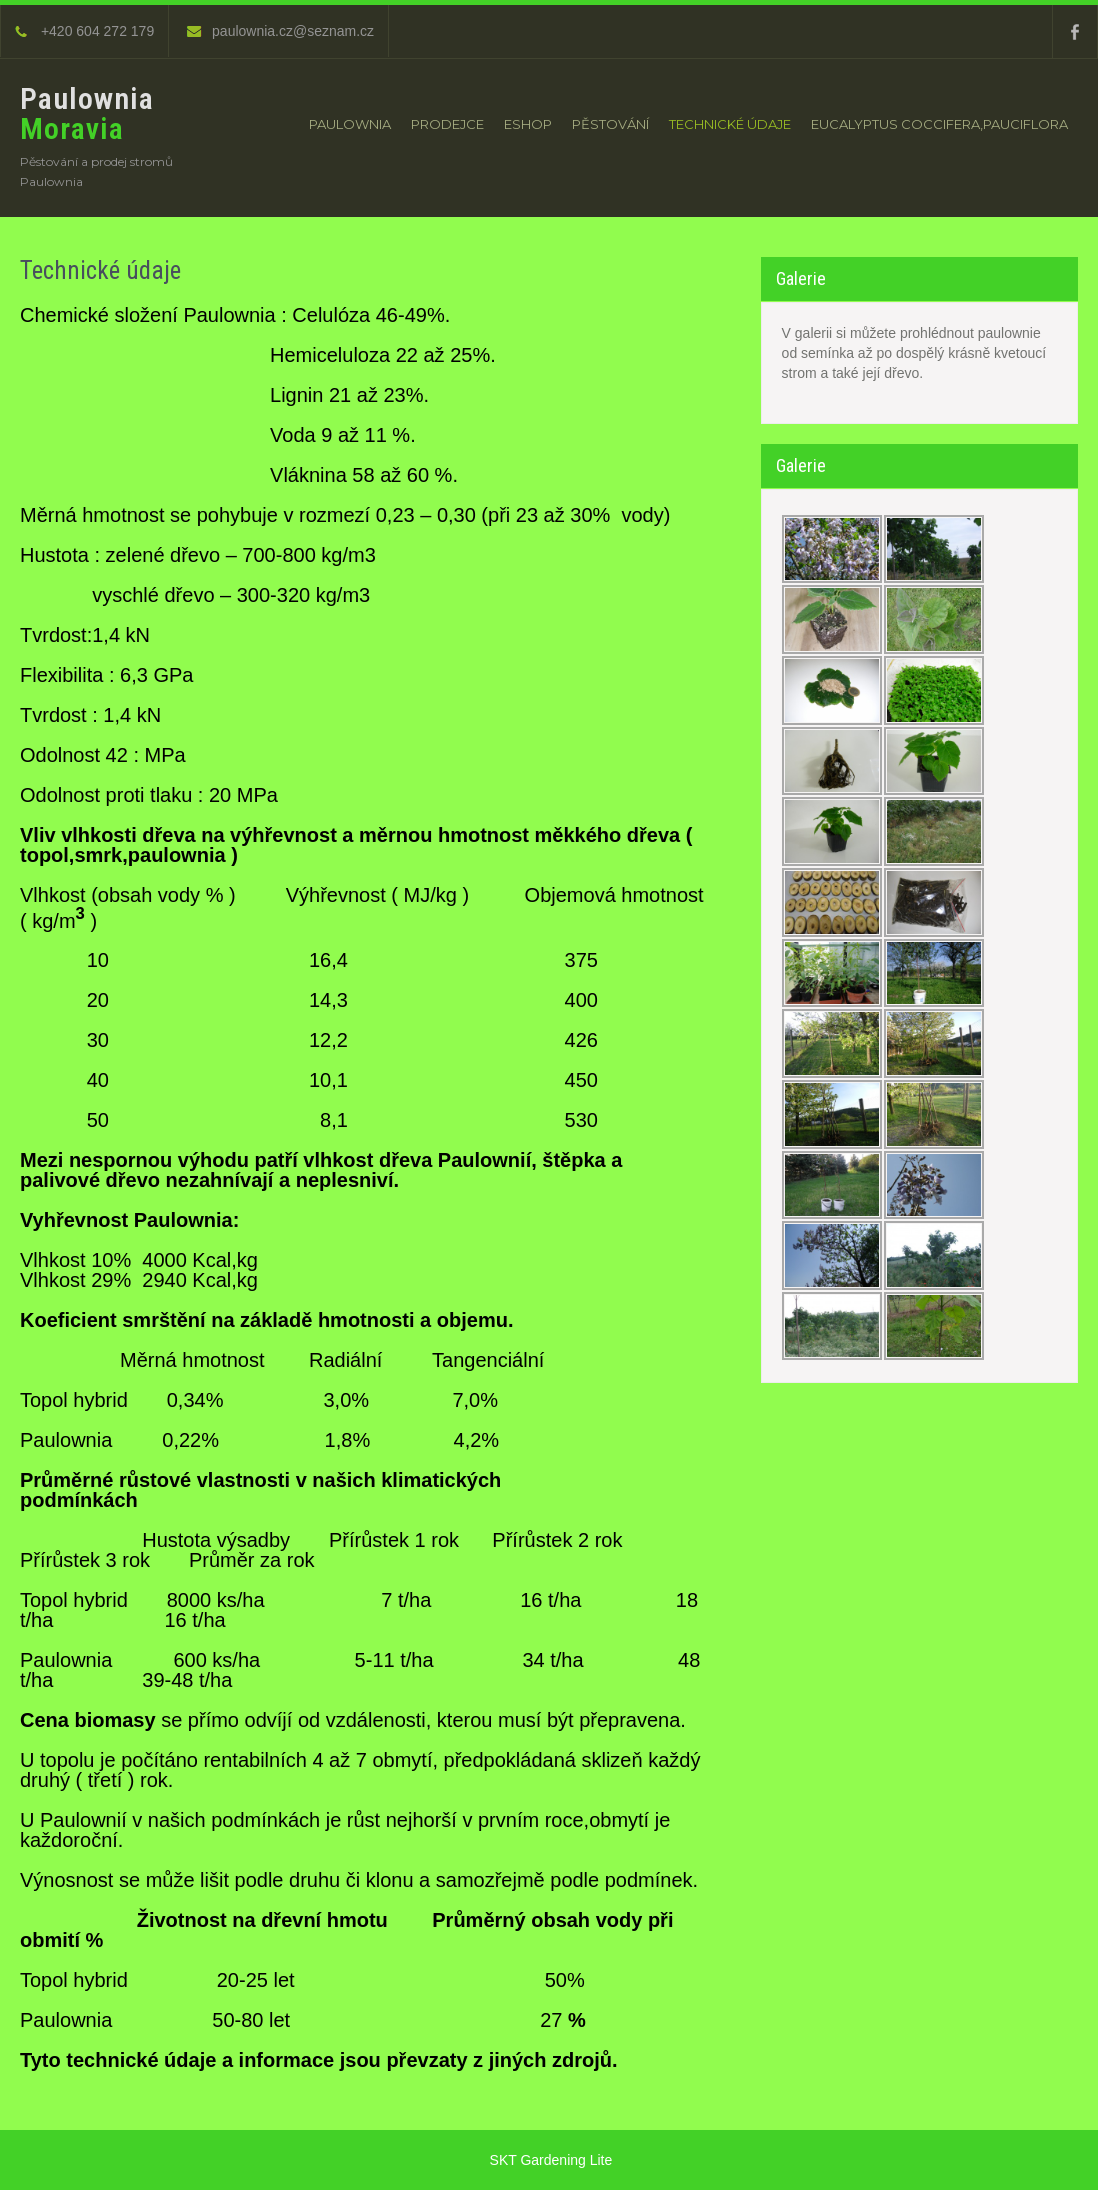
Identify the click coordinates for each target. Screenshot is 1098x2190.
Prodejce (447, 124)
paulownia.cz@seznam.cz (280, 31)
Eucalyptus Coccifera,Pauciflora (939, 124)
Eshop (528, 124)
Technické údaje (730, 124)
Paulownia (350, 124)
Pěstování (610, 124)
